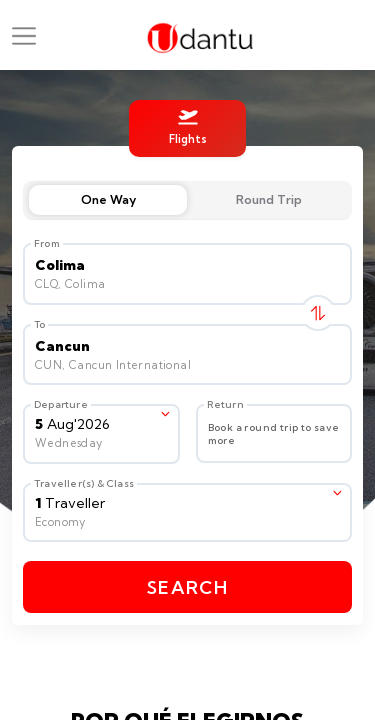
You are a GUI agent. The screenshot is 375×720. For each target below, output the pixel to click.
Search (187, 587)
